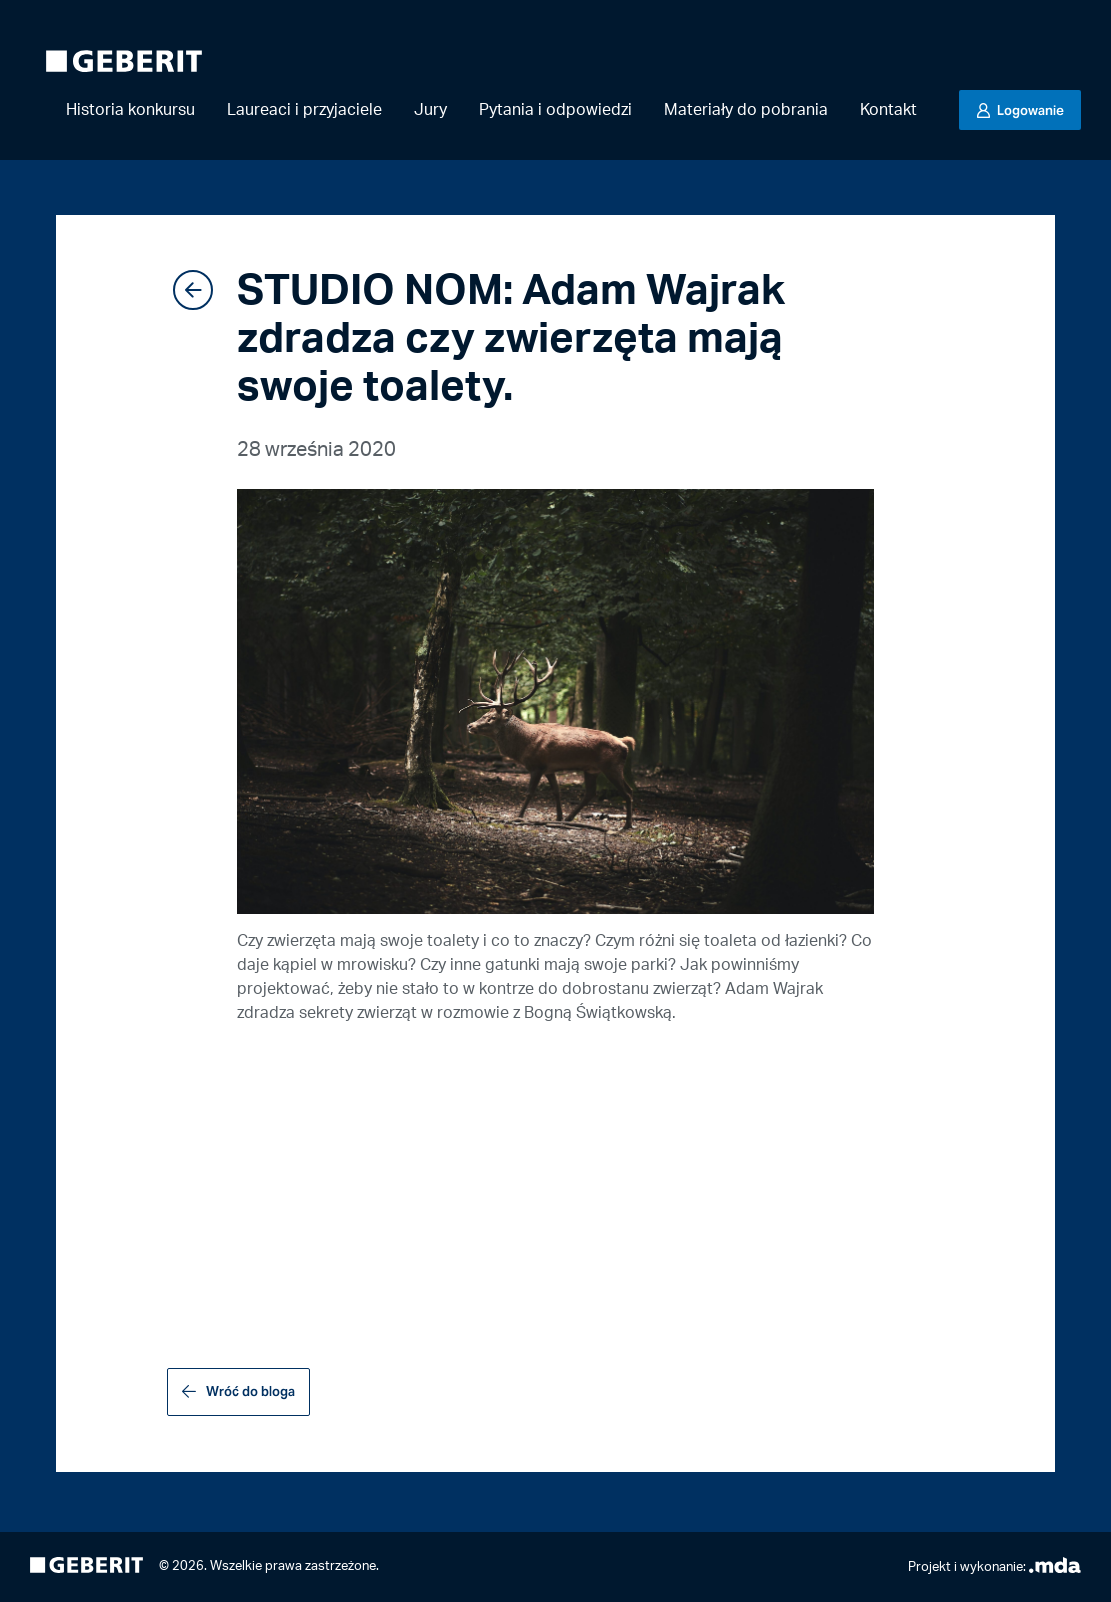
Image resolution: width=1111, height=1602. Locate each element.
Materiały (746, 110)
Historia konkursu (130, 110)
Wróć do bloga (250, 1391)
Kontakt (888, 110)
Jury (430, 110)
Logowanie (1029, 110)
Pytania (555, 110)
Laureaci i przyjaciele (304, 110)
